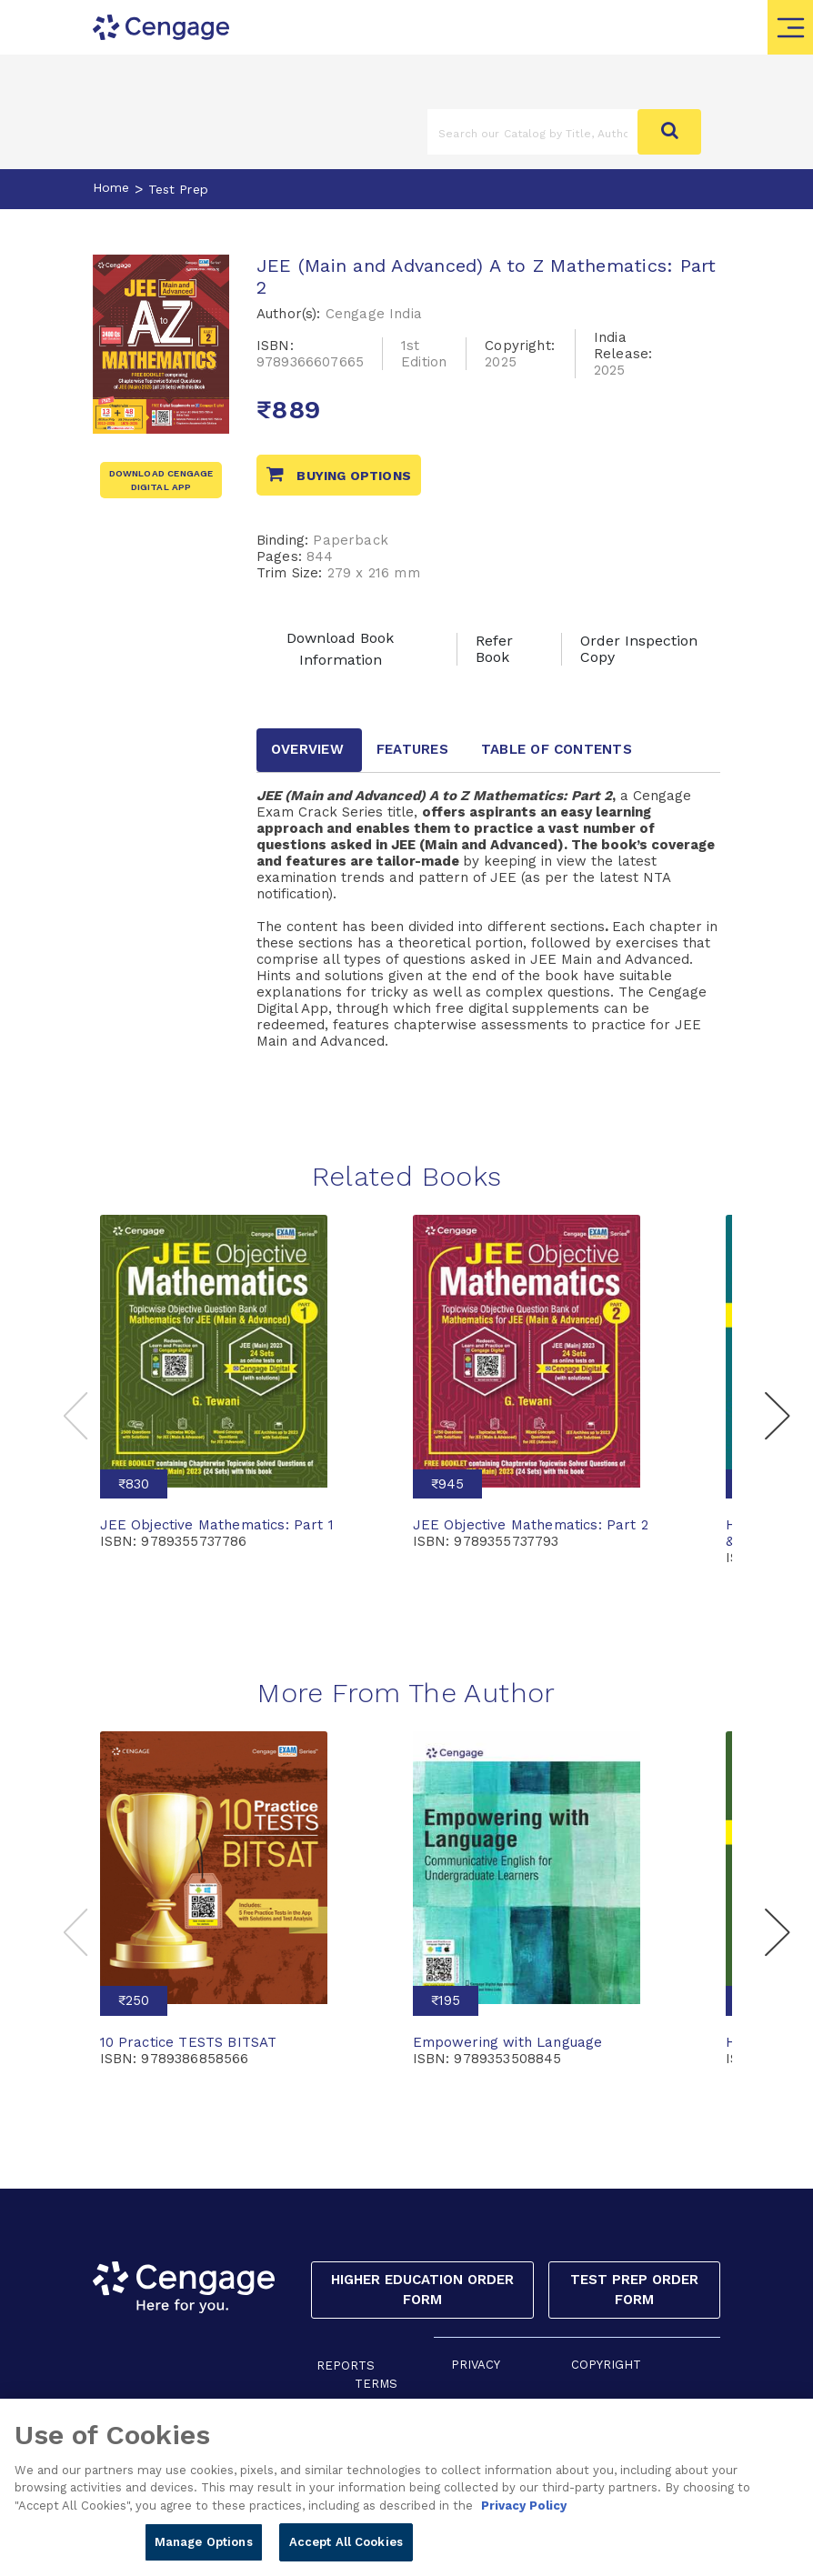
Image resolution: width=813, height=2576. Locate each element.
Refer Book (494, 649)
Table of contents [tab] (556, 749)
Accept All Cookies (346, 2553)
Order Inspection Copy (639, 649)
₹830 (133, 1484)
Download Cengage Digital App (161, 480)
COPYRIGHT (606, 2364)
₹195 (445, 2000)
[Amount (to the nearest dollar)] (532, 132)
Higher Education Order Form (422, 2290)
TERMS (376, 2384)
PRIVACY (475, 2364)
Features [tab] (412, 749)
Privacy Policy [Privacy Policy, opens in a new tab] (524, 2515)
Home (111, 187)
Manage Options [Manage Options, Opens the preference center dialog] (204, 2553)
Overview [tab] (307, 749)
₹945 (447, 1484)
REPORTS (345, 2365)
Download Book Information (340, 648)
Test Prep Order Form (634, 2290)
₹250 (133, 2000)
